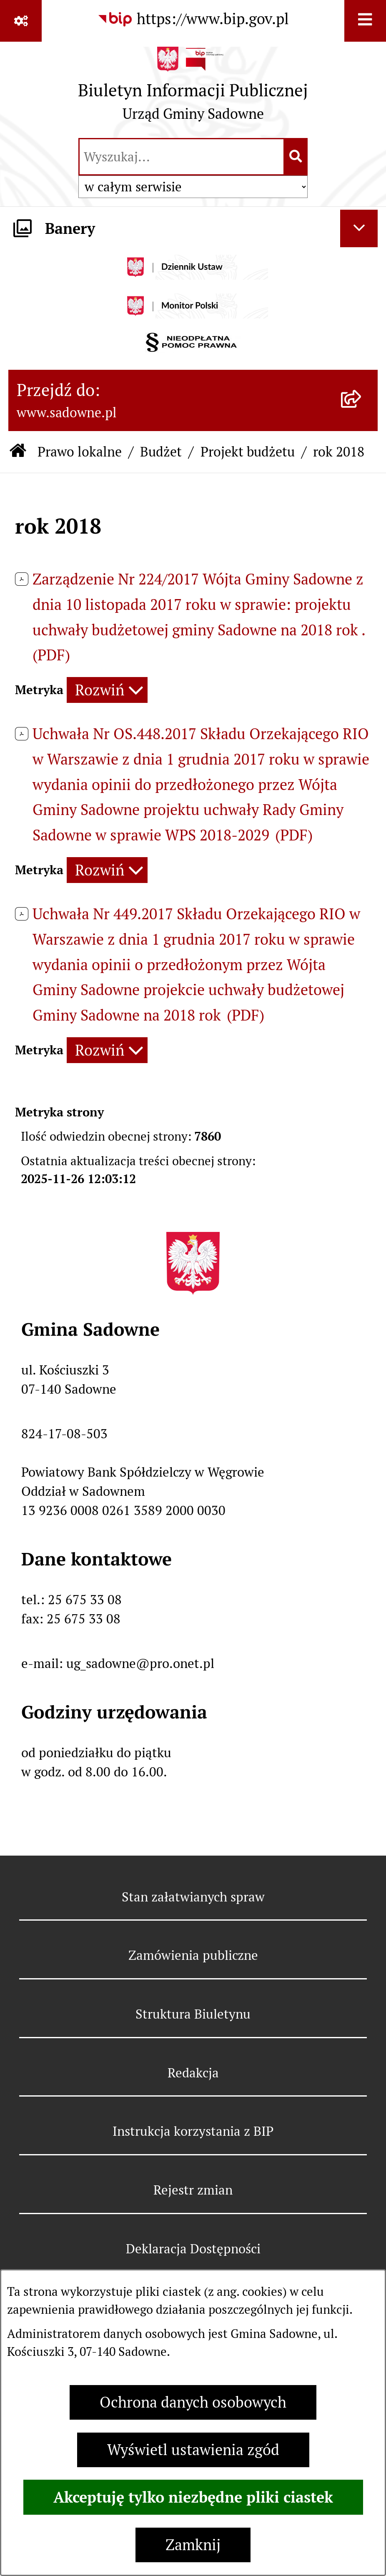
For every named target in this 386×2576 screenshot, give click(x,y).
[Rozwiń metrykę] (107, 690)
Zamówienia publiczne (193, 1955)
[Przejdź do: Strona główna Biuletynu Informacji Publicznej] (18, 452)
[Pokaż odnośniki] (21, 21)
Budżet (161, 451)
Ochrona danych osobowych (193, 2402)
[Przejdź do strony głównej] (193, 88)
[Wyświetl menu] (365, 21)
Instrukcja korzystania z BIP (193, 2131)
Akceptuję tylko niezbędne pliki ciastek (193, 2497)
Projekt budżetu (248, 451)
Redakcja (193, 2072)
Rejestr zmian (193, 2190)
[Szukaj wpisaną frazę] (296, 157)
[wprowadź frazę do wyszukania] (181, 157)
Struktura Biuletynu (193, 2014)
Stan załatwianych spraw (193, 1897)
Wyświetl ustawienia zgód (193, 2450)
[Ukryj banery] (359, 228)
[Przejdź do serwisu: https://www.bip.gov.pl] (193, 19)
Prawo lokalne (80, 451)
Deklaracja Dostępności (193, 2248)
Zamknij (193, 2545)
